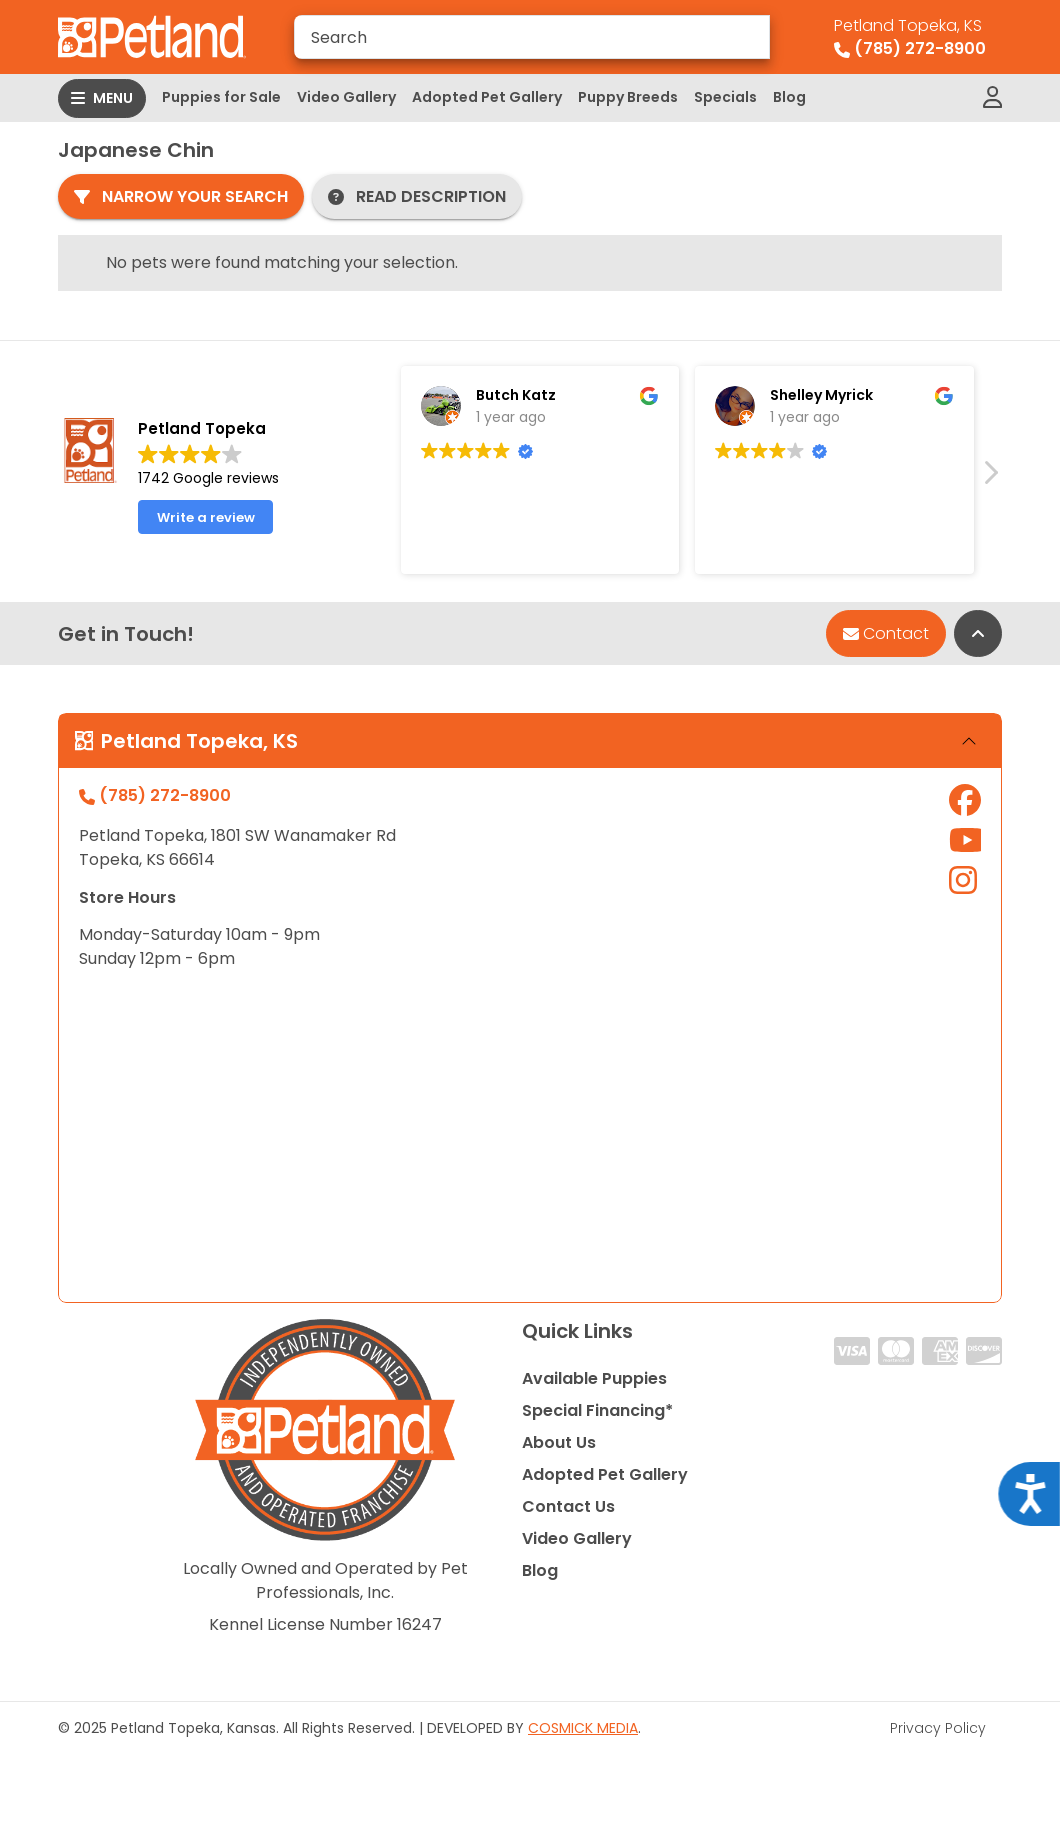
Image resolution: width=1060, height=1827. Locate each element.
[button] (990, 478)
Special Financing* (597, 1410)
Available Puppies (594, 1378)
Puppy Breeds (628, 97)
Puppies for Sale (221, 97)
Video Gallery (346, 97)
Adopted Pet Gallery (487, 97)
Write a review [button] (206, 517)
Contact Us (568, 1506)
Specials (725, 97)
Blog (789, 97)
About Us (559, 1442)
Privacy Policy (938, 1728)
